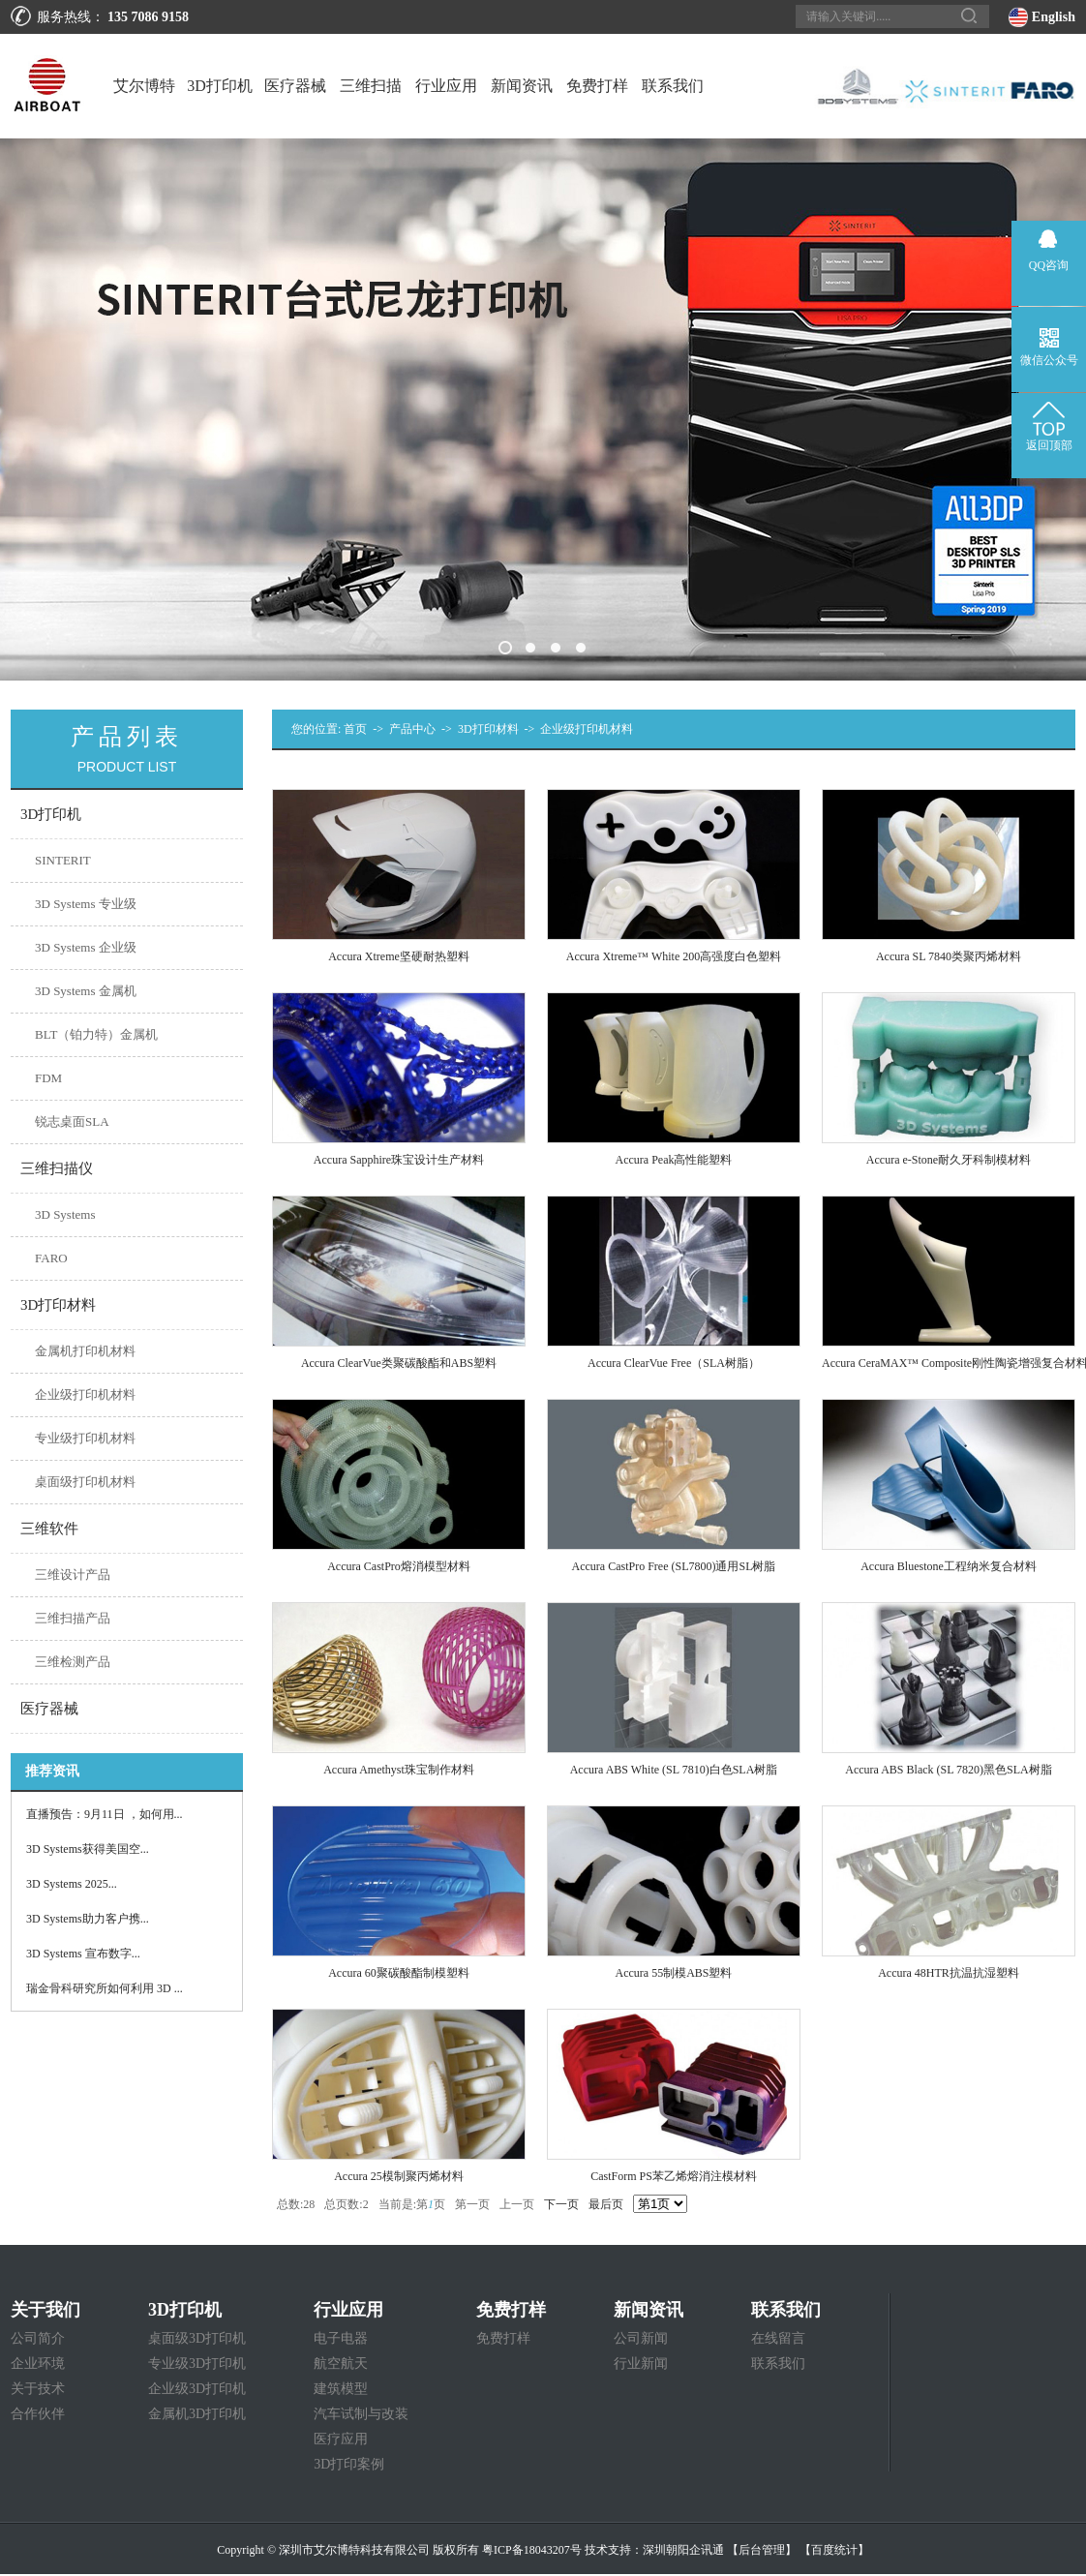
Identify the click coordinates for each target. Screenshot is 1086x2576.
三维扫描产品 (72, 1618)
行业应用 (446, 85)
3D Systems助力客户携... (87, 1918)
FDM (48, 1078)
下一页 (561, 2204)
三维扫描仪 (371, 107)
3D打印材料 (488, 729)
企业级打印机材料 (85, 1394)
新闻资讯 (522, 85)
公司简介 (38, 2338)
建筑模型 (341, 2388)
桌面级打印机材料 (85, 1481)
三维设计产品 (72, 1574)
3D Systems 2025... (71, 1884)
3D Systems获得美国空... (87, 1849)
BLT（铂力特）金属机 (96, 1034)
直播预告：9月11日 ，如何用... (104, 1814)
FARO (51, 1258)
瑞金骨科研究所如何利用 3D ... (104, 1988)
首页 (355, 729)
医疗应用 (341, 2439)
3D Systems (65, 1214)
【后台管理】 (762, 2550)
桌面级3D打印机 (197, 2338)
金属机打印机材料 (85, 1351)
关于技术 (38, 2388)
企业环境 (38, 2363)
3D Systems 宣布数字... (83, 1953)
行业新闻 (641, 2363)
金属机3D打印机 (197, 2414)
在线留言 (778, 2338)
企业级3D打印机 (197, 2388)
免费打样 (597, 85)
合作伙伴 (38, 2414)
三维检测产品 (72, 1661)
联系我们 (673, 85)
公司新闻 (641, 2338)
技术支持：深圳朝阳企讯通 (654, 2550)
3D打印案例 (349, 2464)
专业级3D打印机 (197, 2363)
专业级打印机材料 (85, 1438)
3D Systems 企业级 (85, 947)
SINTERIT (63, 860)
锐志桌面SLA (72, 1121)
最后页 (605, 2204)
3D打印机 (220, 85)
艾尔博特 (144, 85)
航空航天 (341, 2363)
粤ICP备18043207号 (532, 2550)
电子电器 (341, 2338)
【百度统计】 (834, 2550)
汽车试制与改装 (361, 2414)
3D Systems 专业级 (85, 903)
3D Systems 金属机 (85, 991)
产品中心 (412, 729)
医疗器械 (295, 85)
